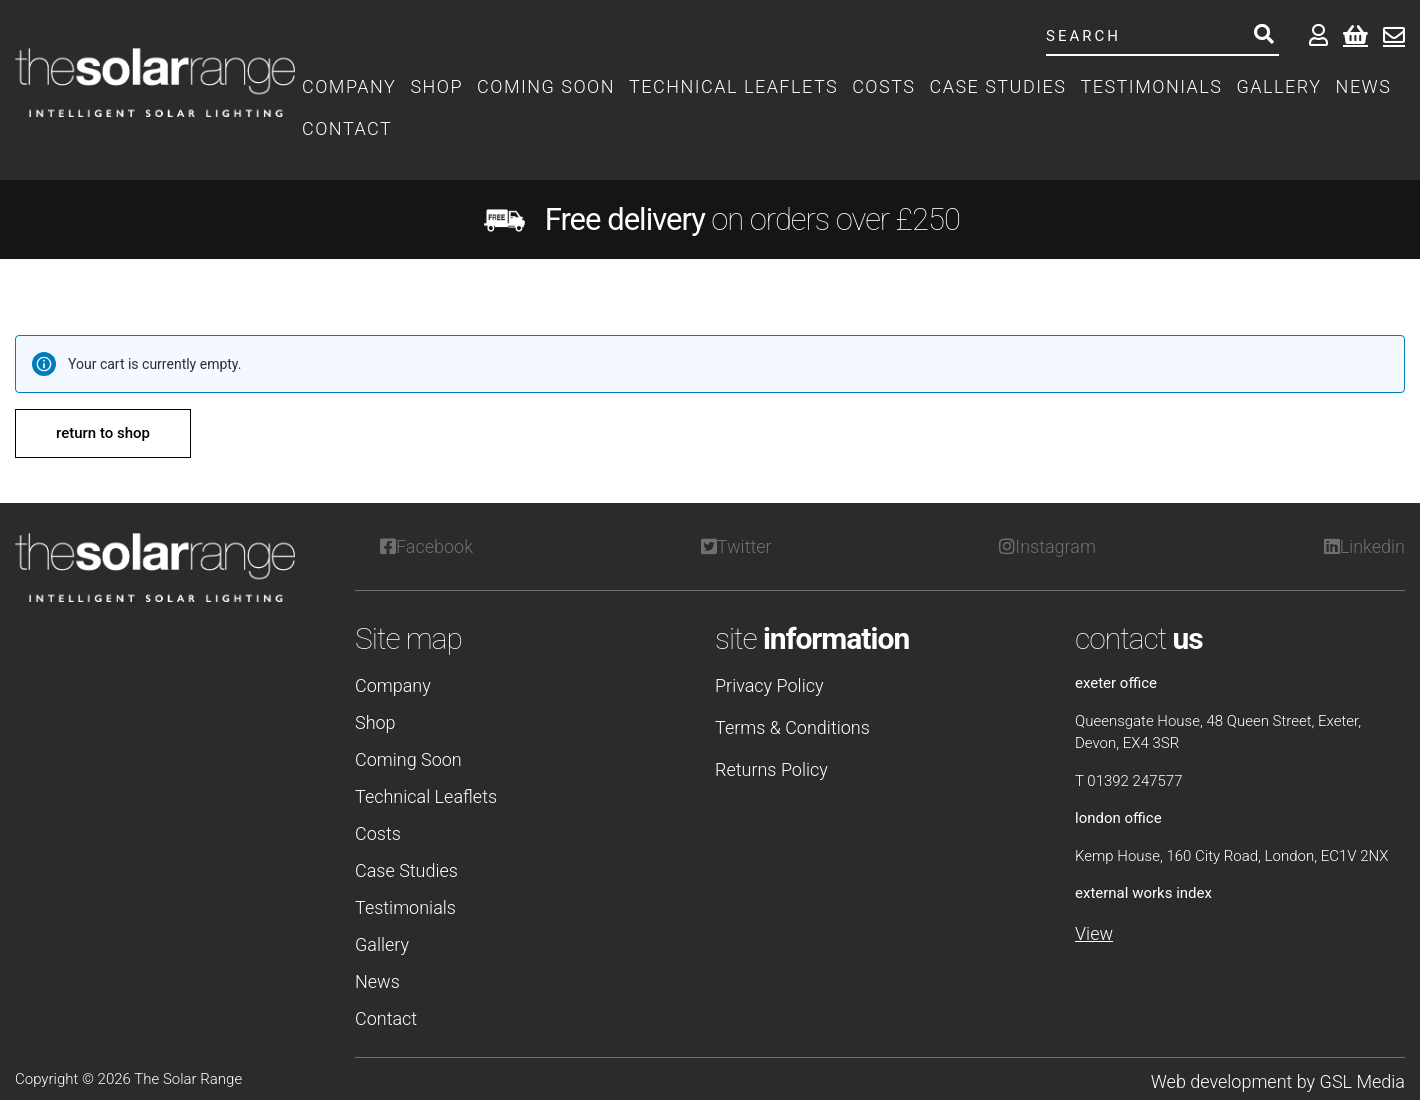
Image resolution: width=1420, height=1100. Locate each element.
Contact (347, 128)
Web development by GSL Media (1278, 1081)
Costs (883, 86)
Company (349, 86)
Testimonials (1151, 86)
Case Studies (997, 86)
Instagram (1047, 546)
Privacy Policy (769, 685)
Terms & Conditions (792, 727)
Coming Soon (546, 86)
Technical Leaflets (733, 86)
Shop (436, 86)
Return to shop (103, 433)
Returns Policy (771, 769)
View (1094, 933)
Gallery (1279, 86)
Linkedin (1364, 546)
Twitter (736, 546)
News (1364, 86)
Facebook (426, 546)
